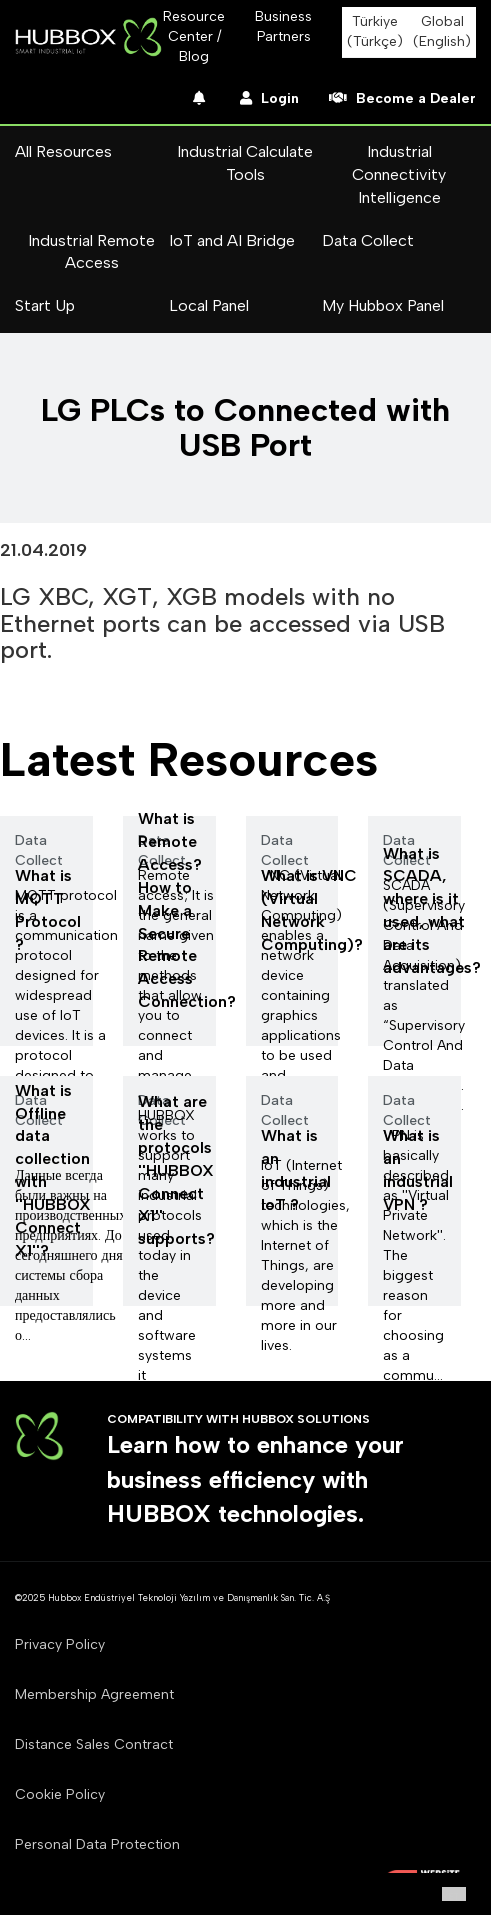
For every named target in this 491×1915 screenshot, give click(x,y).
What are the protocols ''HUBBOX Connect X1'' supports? (176, 1170)
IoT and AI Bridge (232, 240)
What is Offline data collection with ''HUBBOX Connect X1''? (53, 1170)
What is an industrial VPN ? (418, 1170)
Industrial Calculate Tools (245, 163)
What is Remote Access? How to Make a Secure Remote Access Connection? (187, 910)
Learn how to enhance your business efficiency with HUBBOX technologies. (255, 1479)
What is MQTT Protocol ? (48, 910)
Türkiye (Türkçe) (375, 31)
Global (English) (442, 31)
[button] (454, 1894)
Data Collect (368, 240)
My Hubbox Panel (383, 305)
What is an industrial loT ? (296, 1170)
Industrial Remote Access (91, 252)
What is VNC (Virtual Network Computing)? (312, 910)
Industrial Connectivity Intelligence (399, 174)
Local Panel (209, 305)
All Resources (63, 151)
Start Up (45, 305)
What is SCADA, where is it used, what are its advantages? (432, 910)
